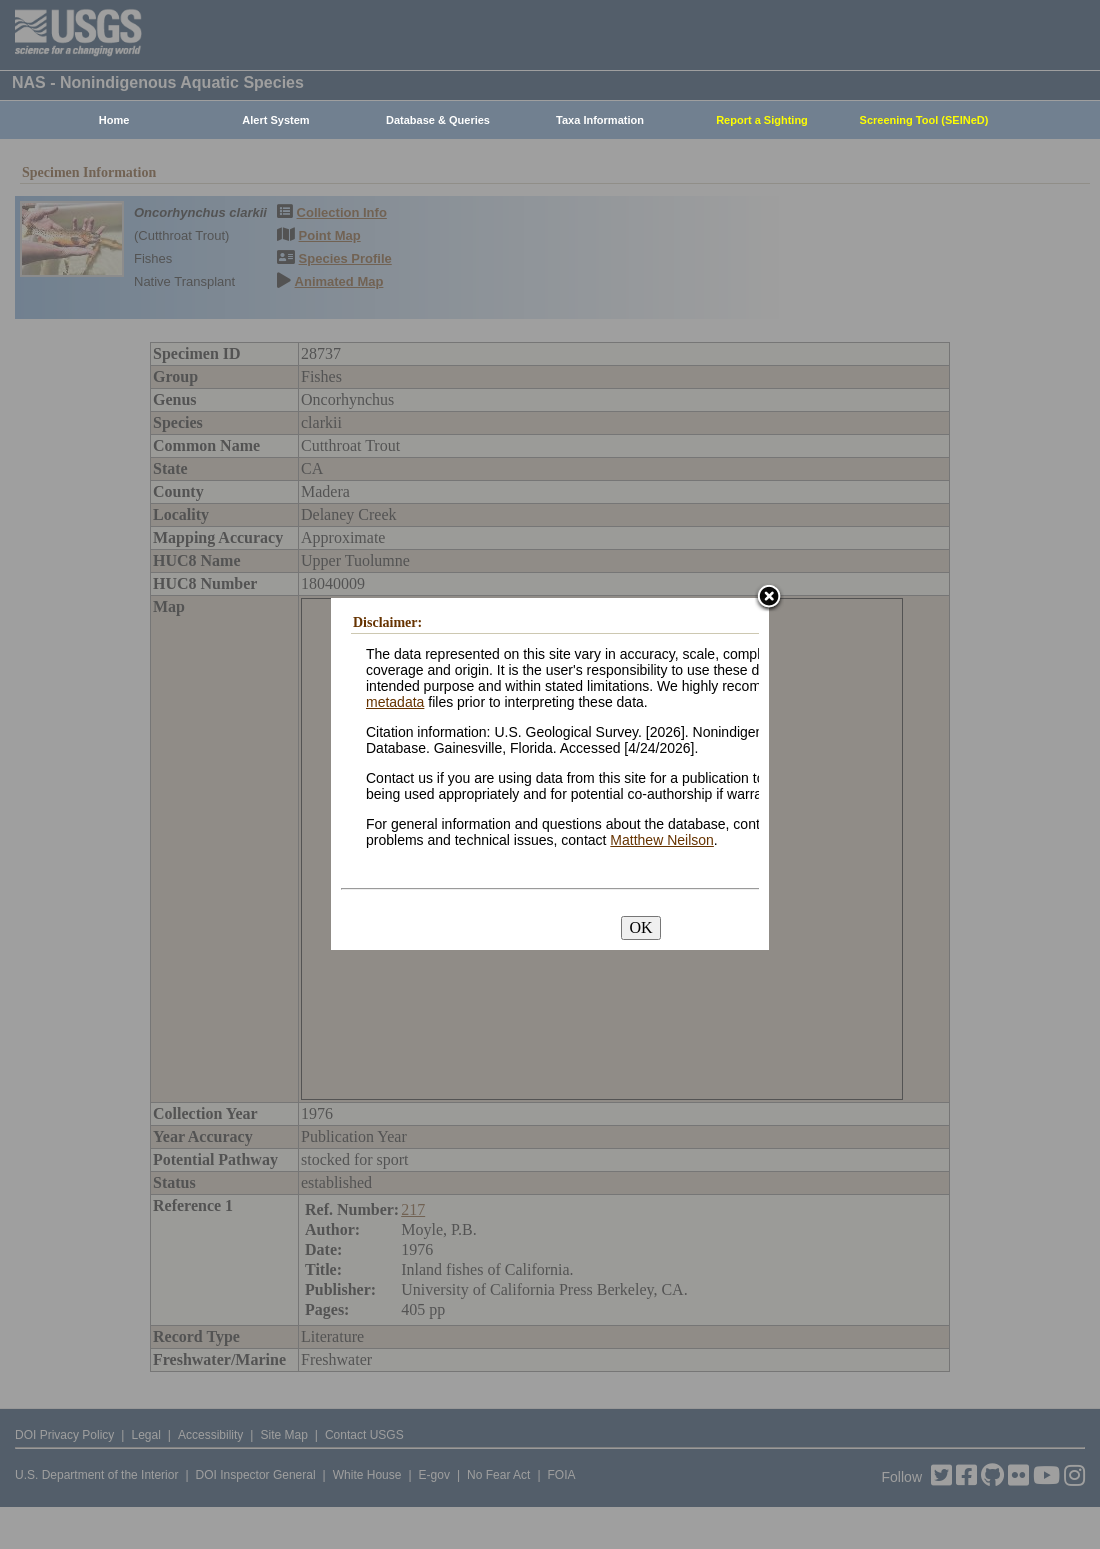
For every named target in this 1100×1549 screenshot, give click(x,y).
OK (640, 927)
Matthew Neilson (662, 840)
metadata (395, 702)
